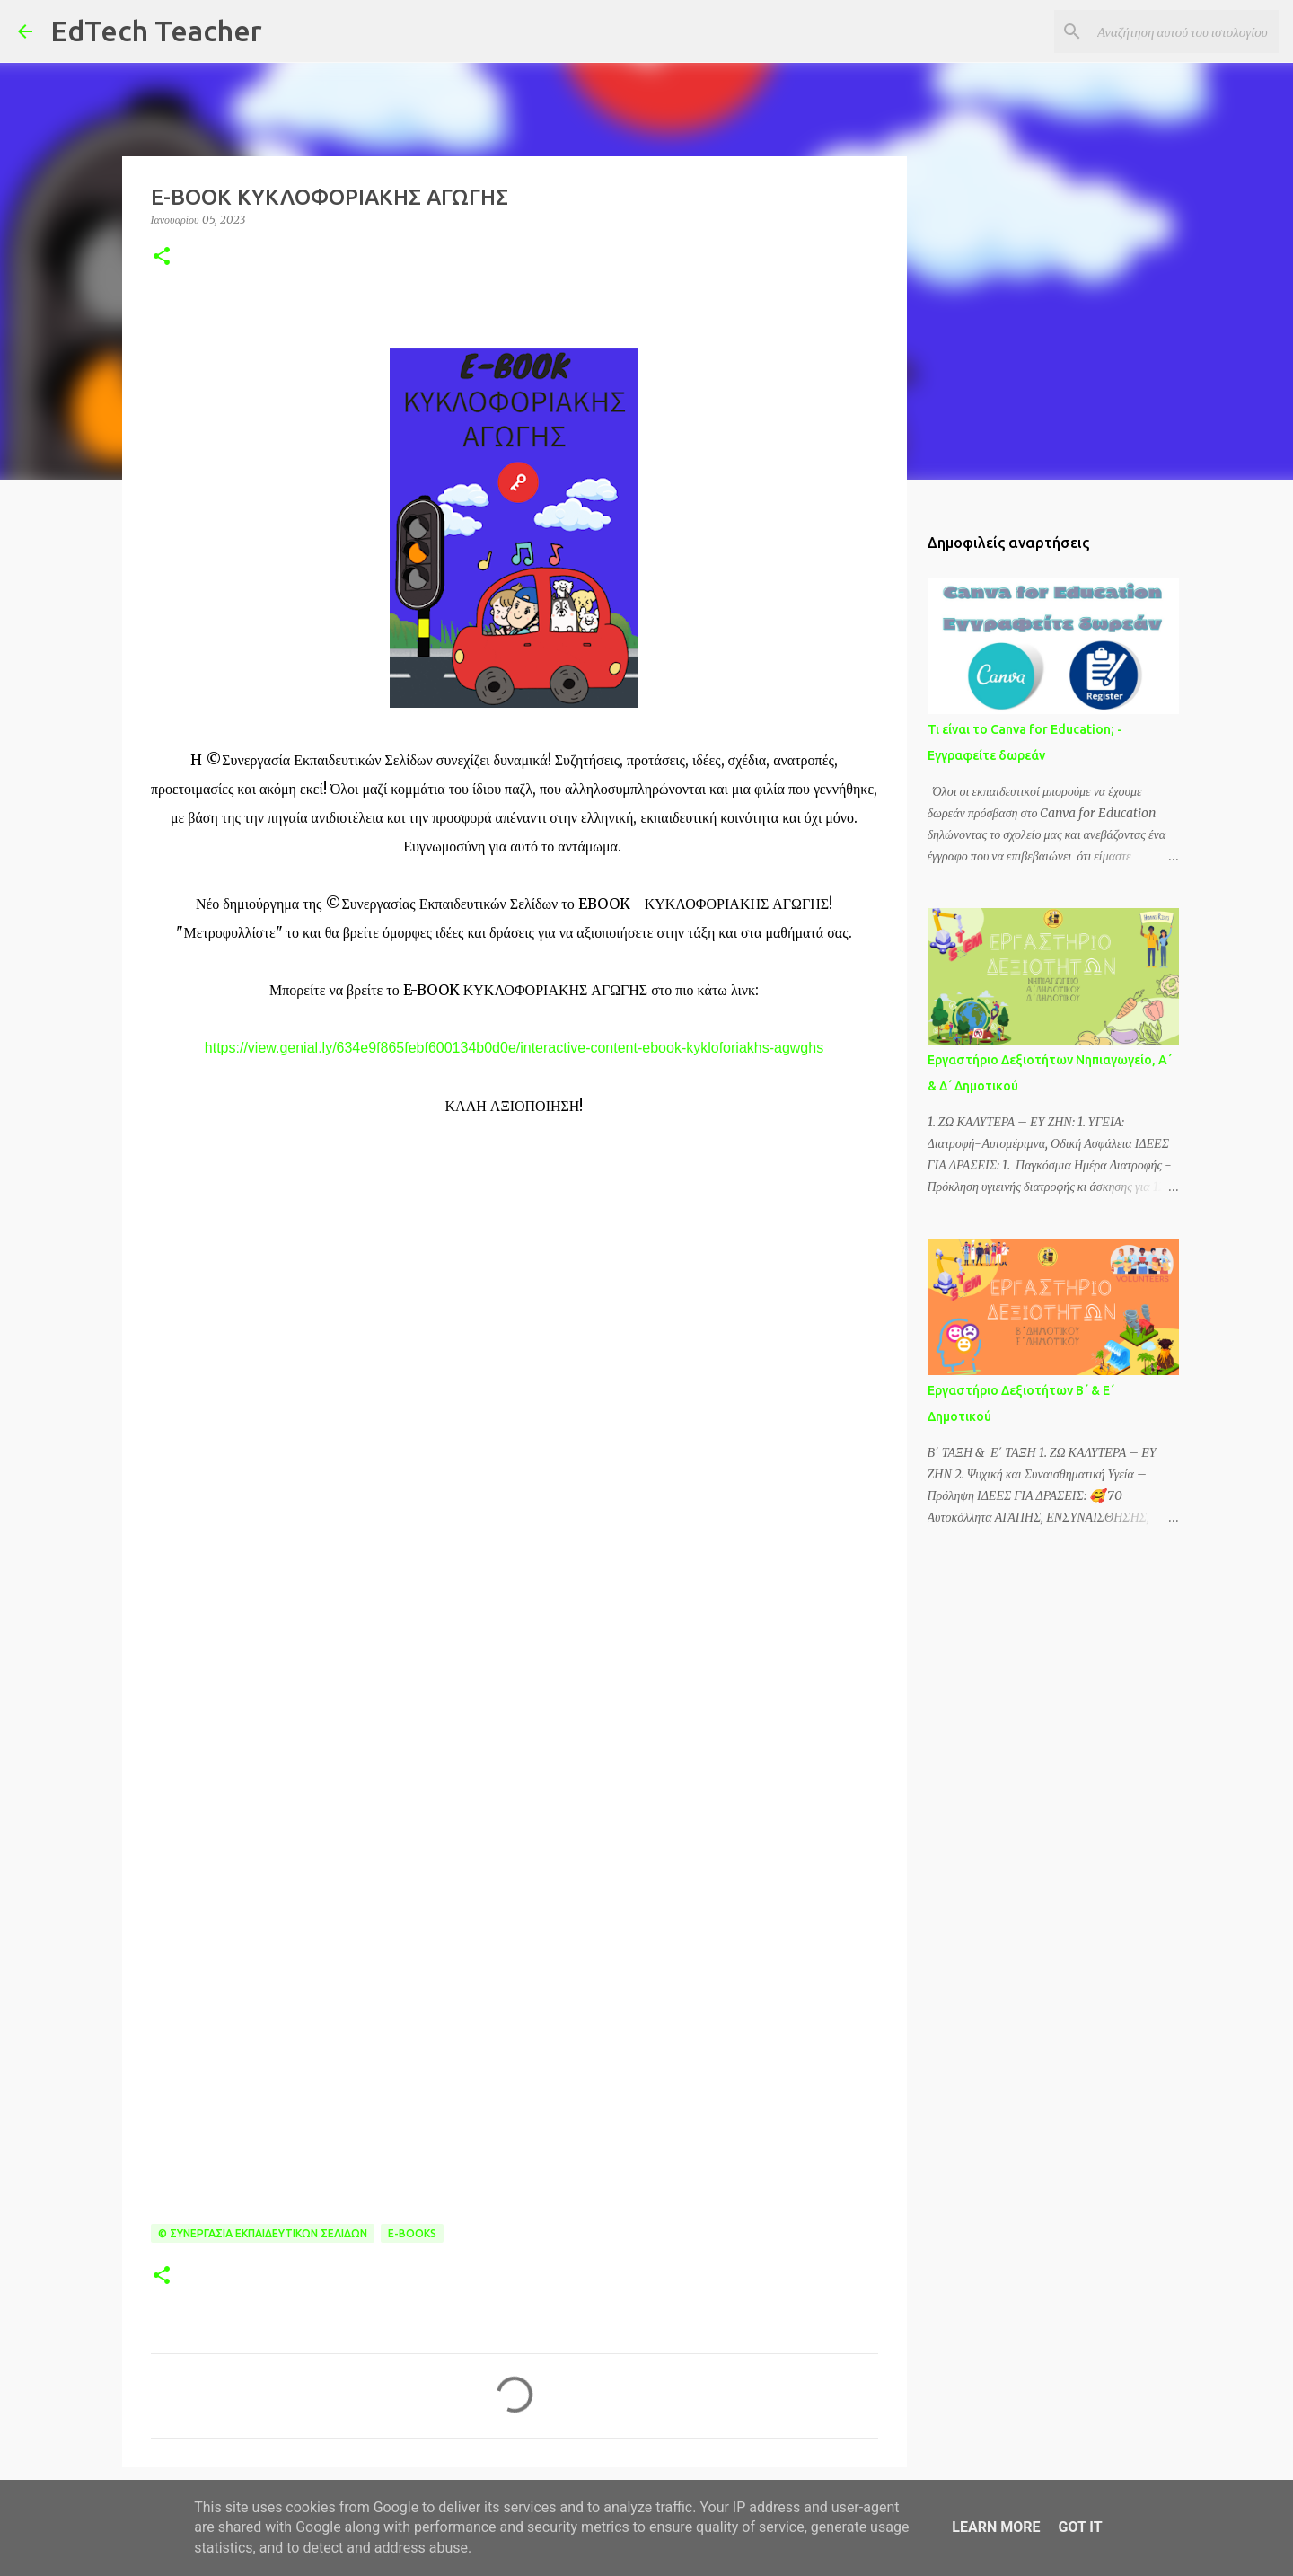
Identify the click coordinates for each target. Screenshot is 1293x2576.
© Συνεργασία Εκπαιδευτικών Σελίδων (262, 2233)
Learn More (996, 2527)
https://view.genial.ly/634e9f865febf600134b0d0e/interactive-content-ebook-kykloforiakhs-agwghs (514, 1047)
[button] (161, 257)
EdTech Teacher (156, 30)
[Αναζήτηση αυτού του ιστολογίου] (1184, 31)
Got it (1080, 2527)
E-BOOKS (412, 2233)
